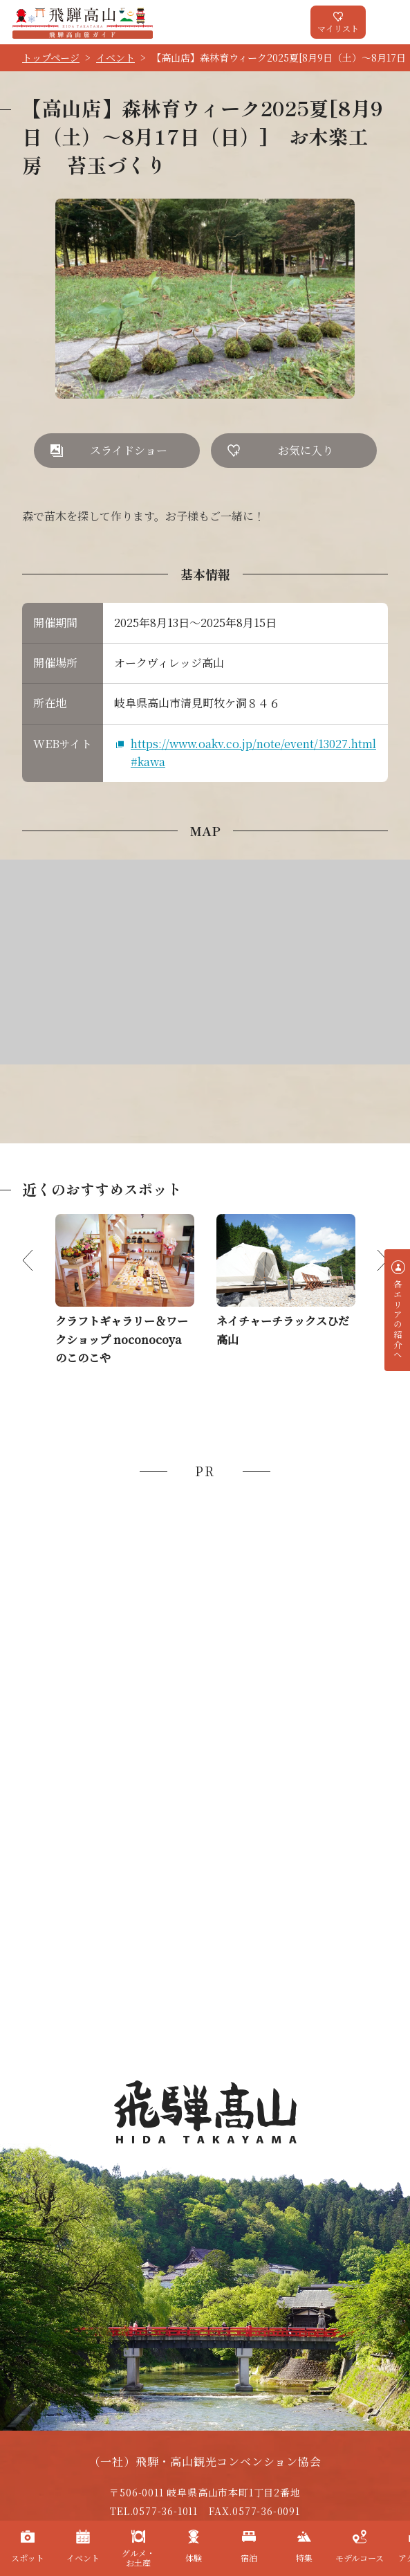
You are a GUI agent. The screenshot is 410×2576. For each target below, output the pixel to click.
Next (371, 1260)
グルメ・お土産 (138, 2557)
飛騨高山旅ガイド (82, 22)
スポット (27, 2558)
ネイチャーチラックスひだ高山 (282, 1330)
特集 (304, 2558)
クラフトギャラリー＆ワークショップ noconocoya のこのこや (121, 1339)
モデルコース (359, 2558)
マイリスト (338, 28)
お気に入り (305, 450)
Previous (38, 1260)
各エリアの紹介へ (397, 1320)
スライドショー (128, 450)
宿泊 (249, 2558)
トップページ (51, 57)
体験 (193, 2558)
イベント (115, 57)
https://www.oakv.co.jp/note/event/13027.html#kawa (253, 753)
